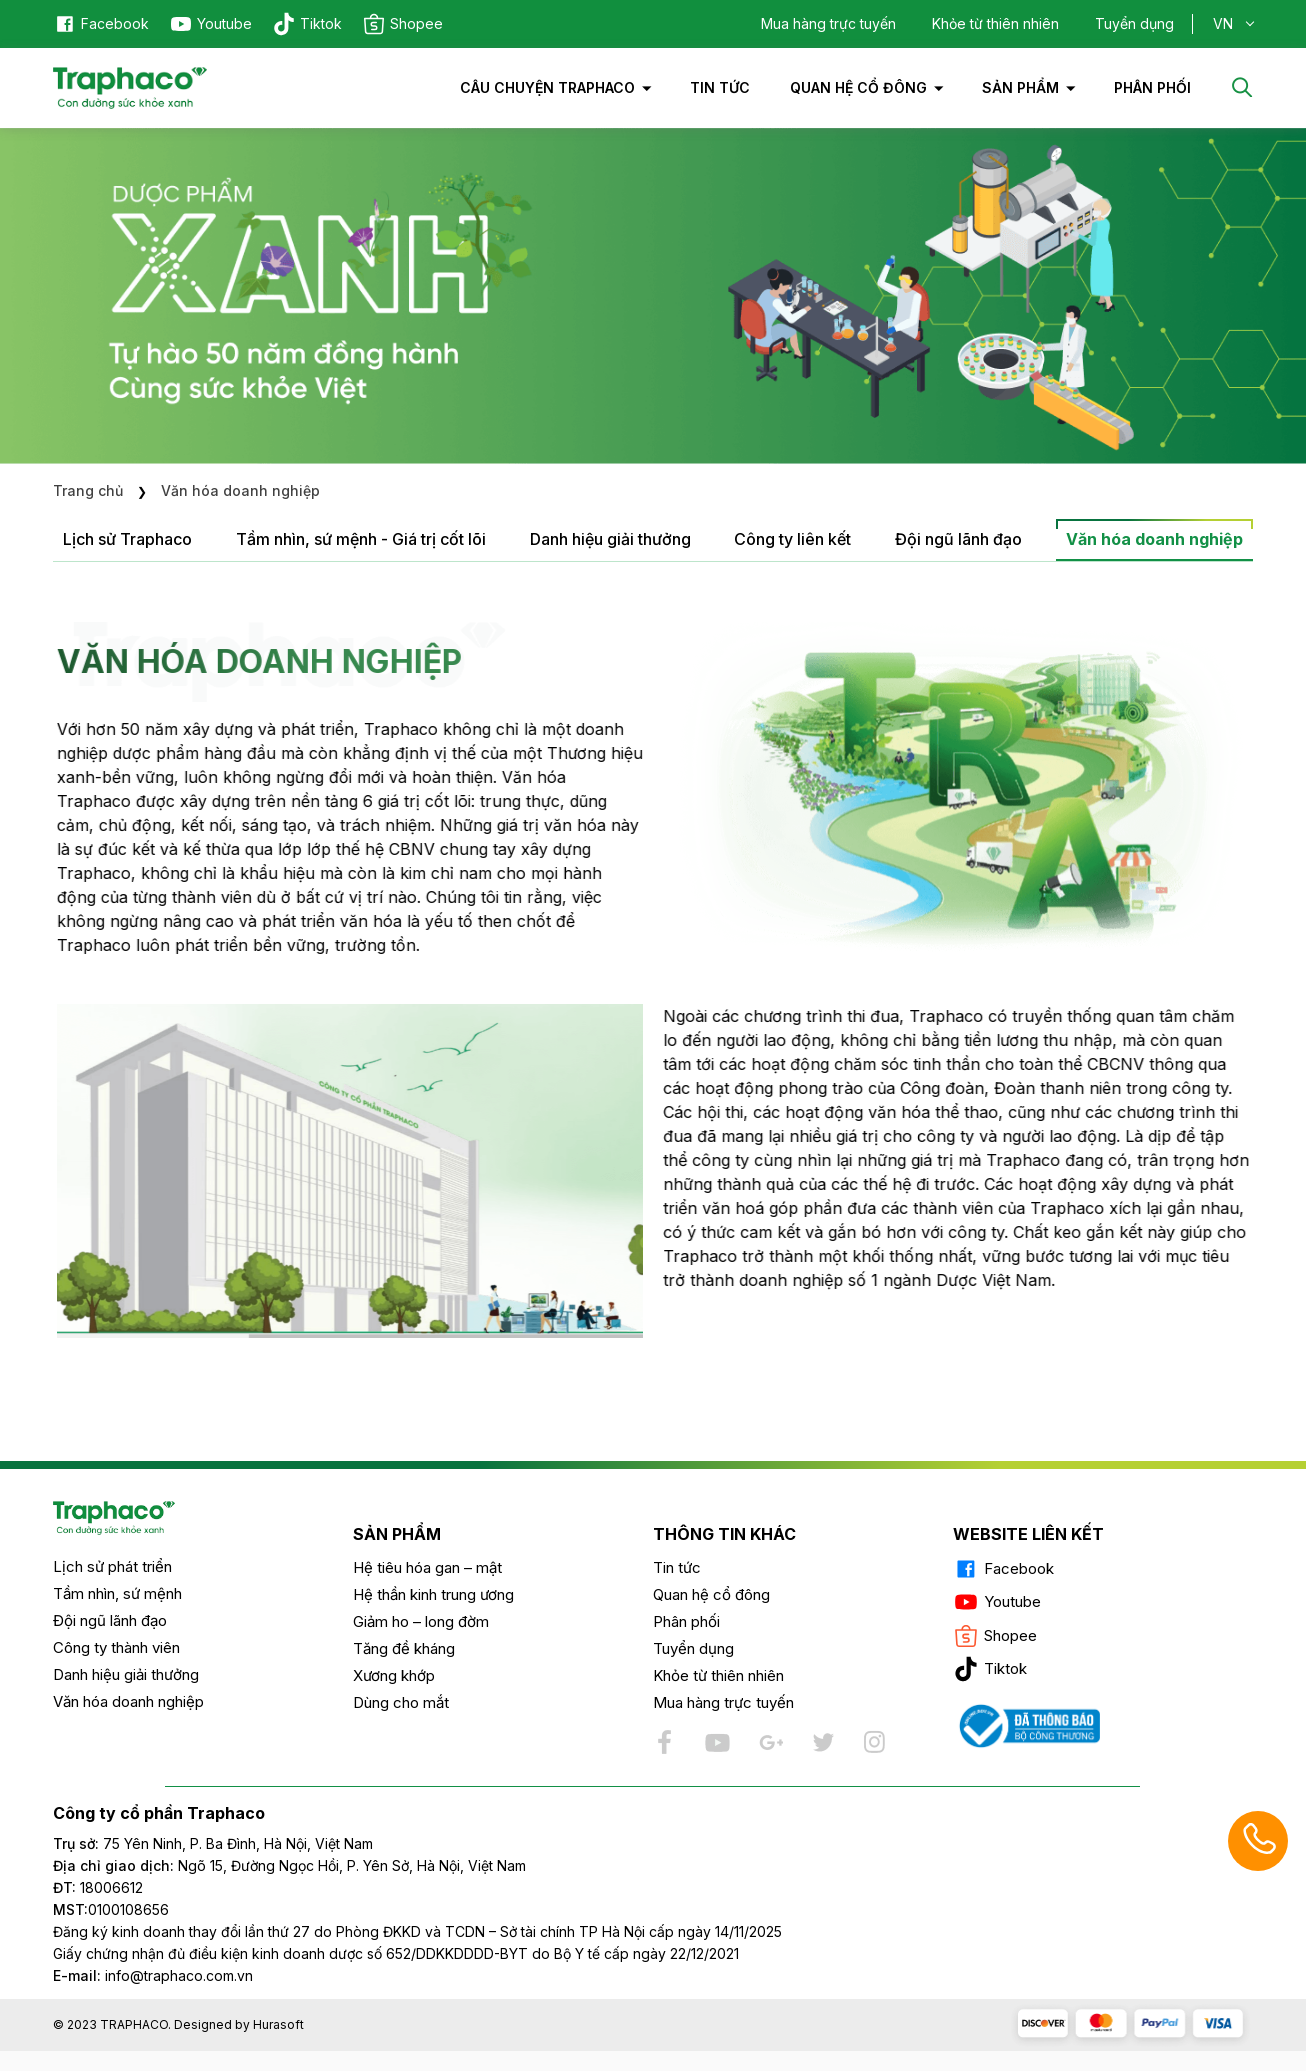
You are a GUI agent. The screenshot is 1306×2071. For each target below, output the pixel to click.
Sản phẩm (1020, 87)
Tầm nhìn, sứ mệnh (117, 1593)
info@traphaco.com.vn (153, 1975)
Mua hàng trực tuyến (828, 23)
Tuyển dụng (1134, 23)
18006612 (111, 1887)
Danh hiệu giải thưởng (126, 1674)
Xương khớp (394, 1675)
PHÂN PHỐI (1152, 87)
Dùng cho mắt (401, 1702)
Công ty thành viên (116, 1647)
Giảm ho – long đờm (421, 1621)
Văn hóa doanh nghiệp (128, 1701)
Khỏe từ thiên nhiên (995, 23)
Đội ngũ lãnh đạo (110, 1620)
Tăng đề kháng (404, 1648)
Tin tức (720, 87)
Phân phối (686, 1621)
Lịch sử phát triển (112, 1566)
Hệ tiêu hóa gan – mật (427, 1567)
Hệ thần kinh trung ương (433, 1594)
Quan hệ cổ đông (858, 87)
